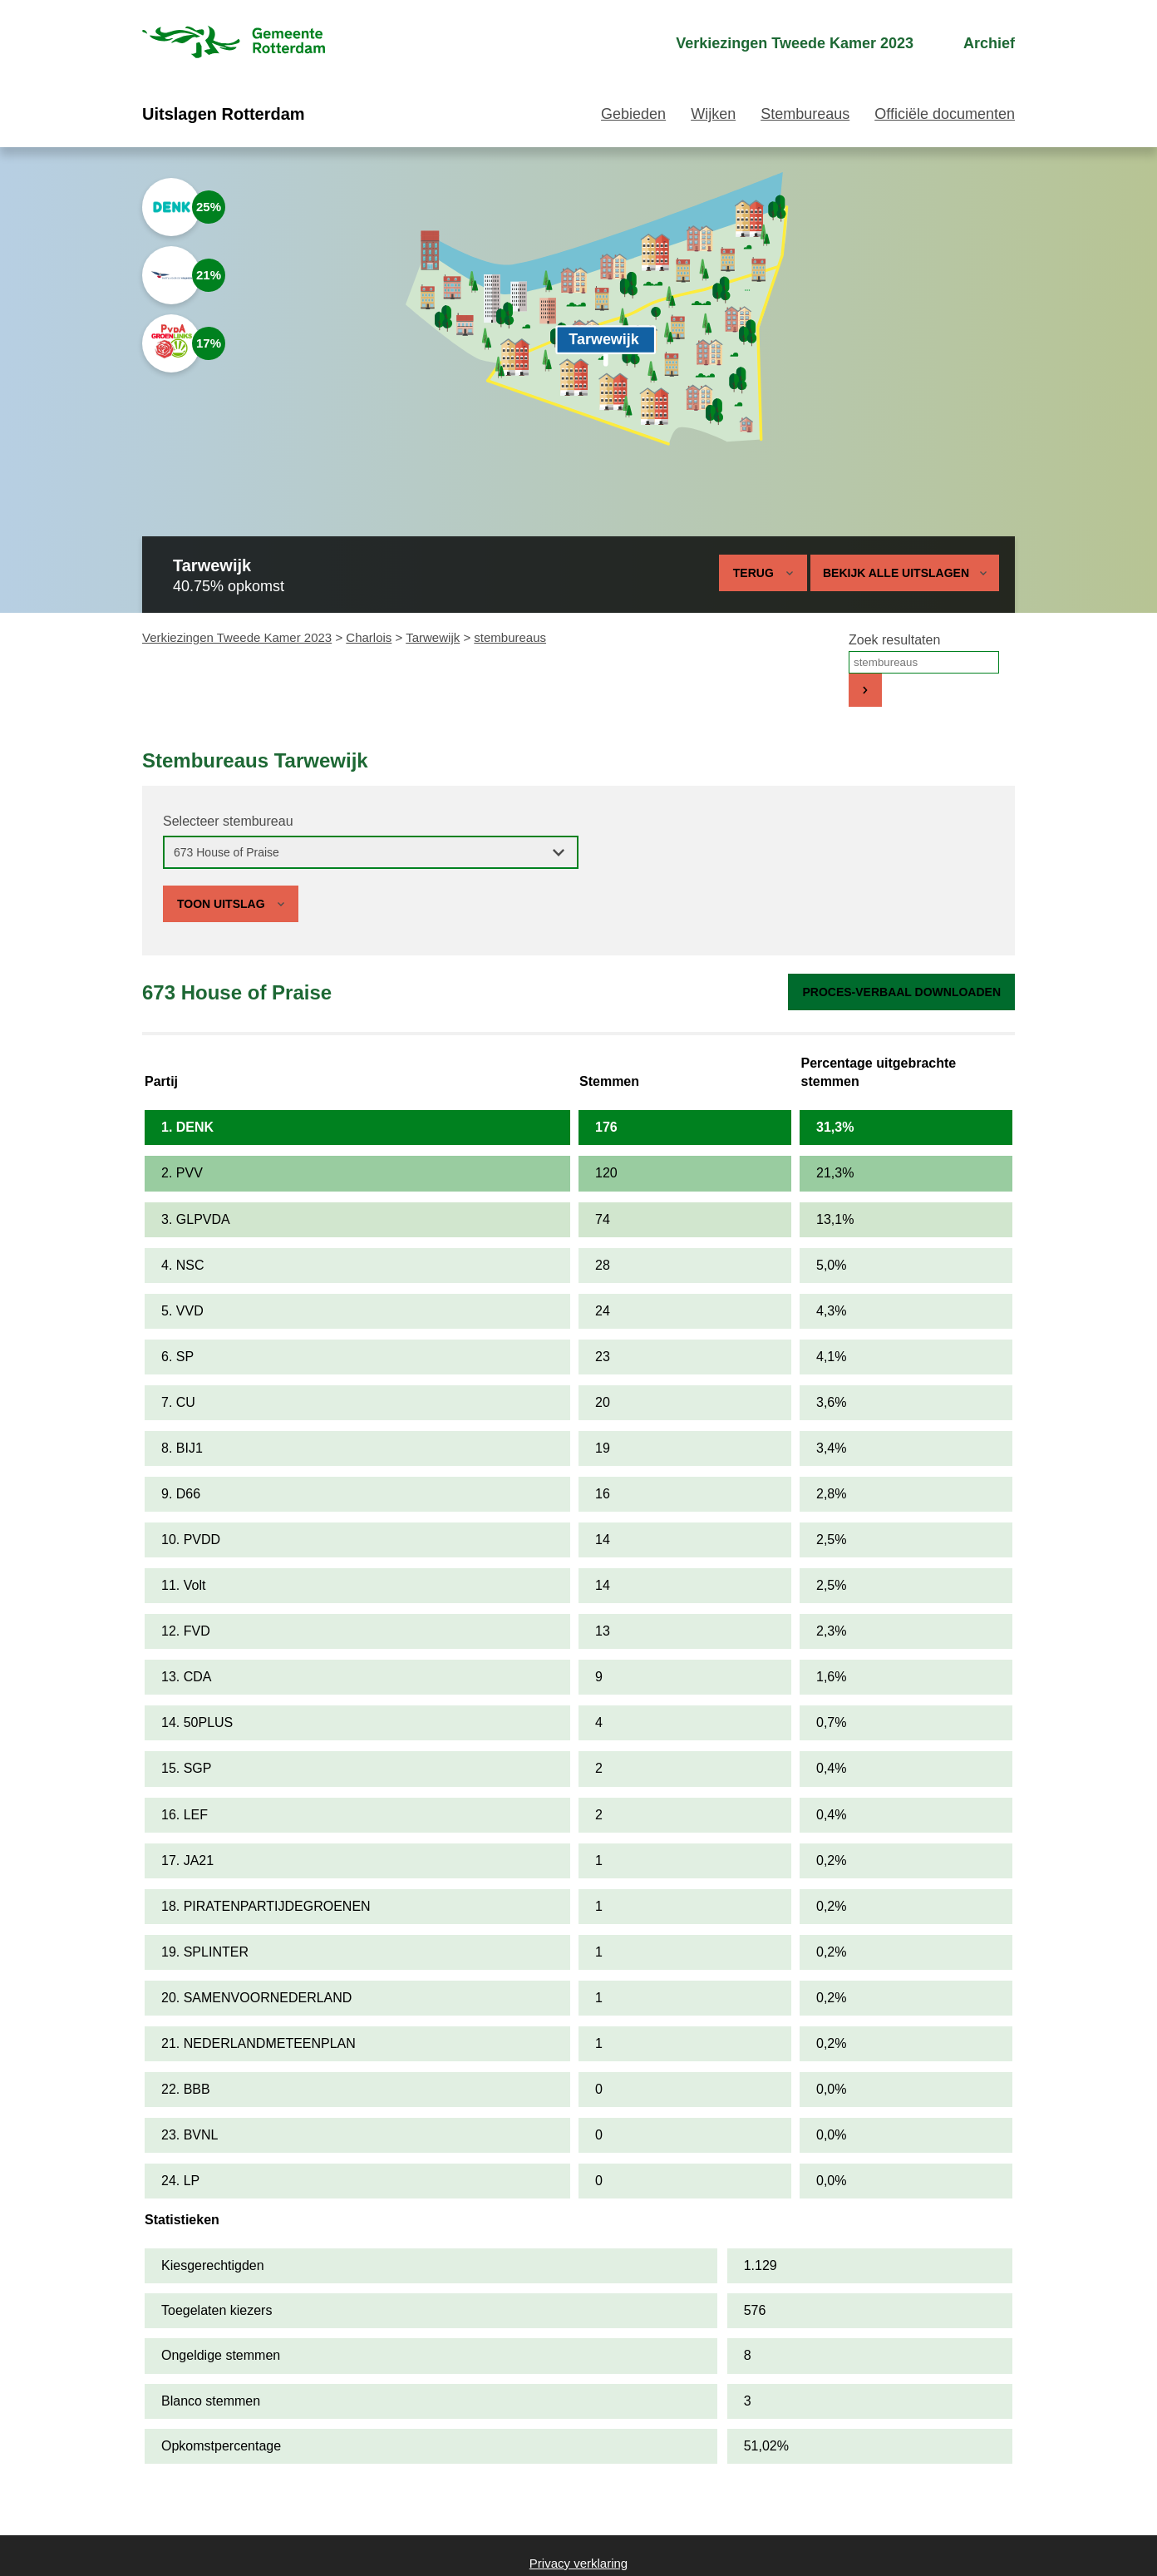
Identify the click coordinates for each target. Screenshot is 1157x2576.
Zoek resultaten (894, 640)
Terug (753, 573)
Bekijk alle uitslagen (905, 573)
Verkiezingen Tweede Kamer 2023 (237, 637)
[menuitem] (780, 43)
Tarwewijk (433, 637)
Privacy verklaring (578, 2563)
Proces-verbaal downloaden (901, 992)
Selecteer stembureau (228, 821)
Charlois (368, 637)
